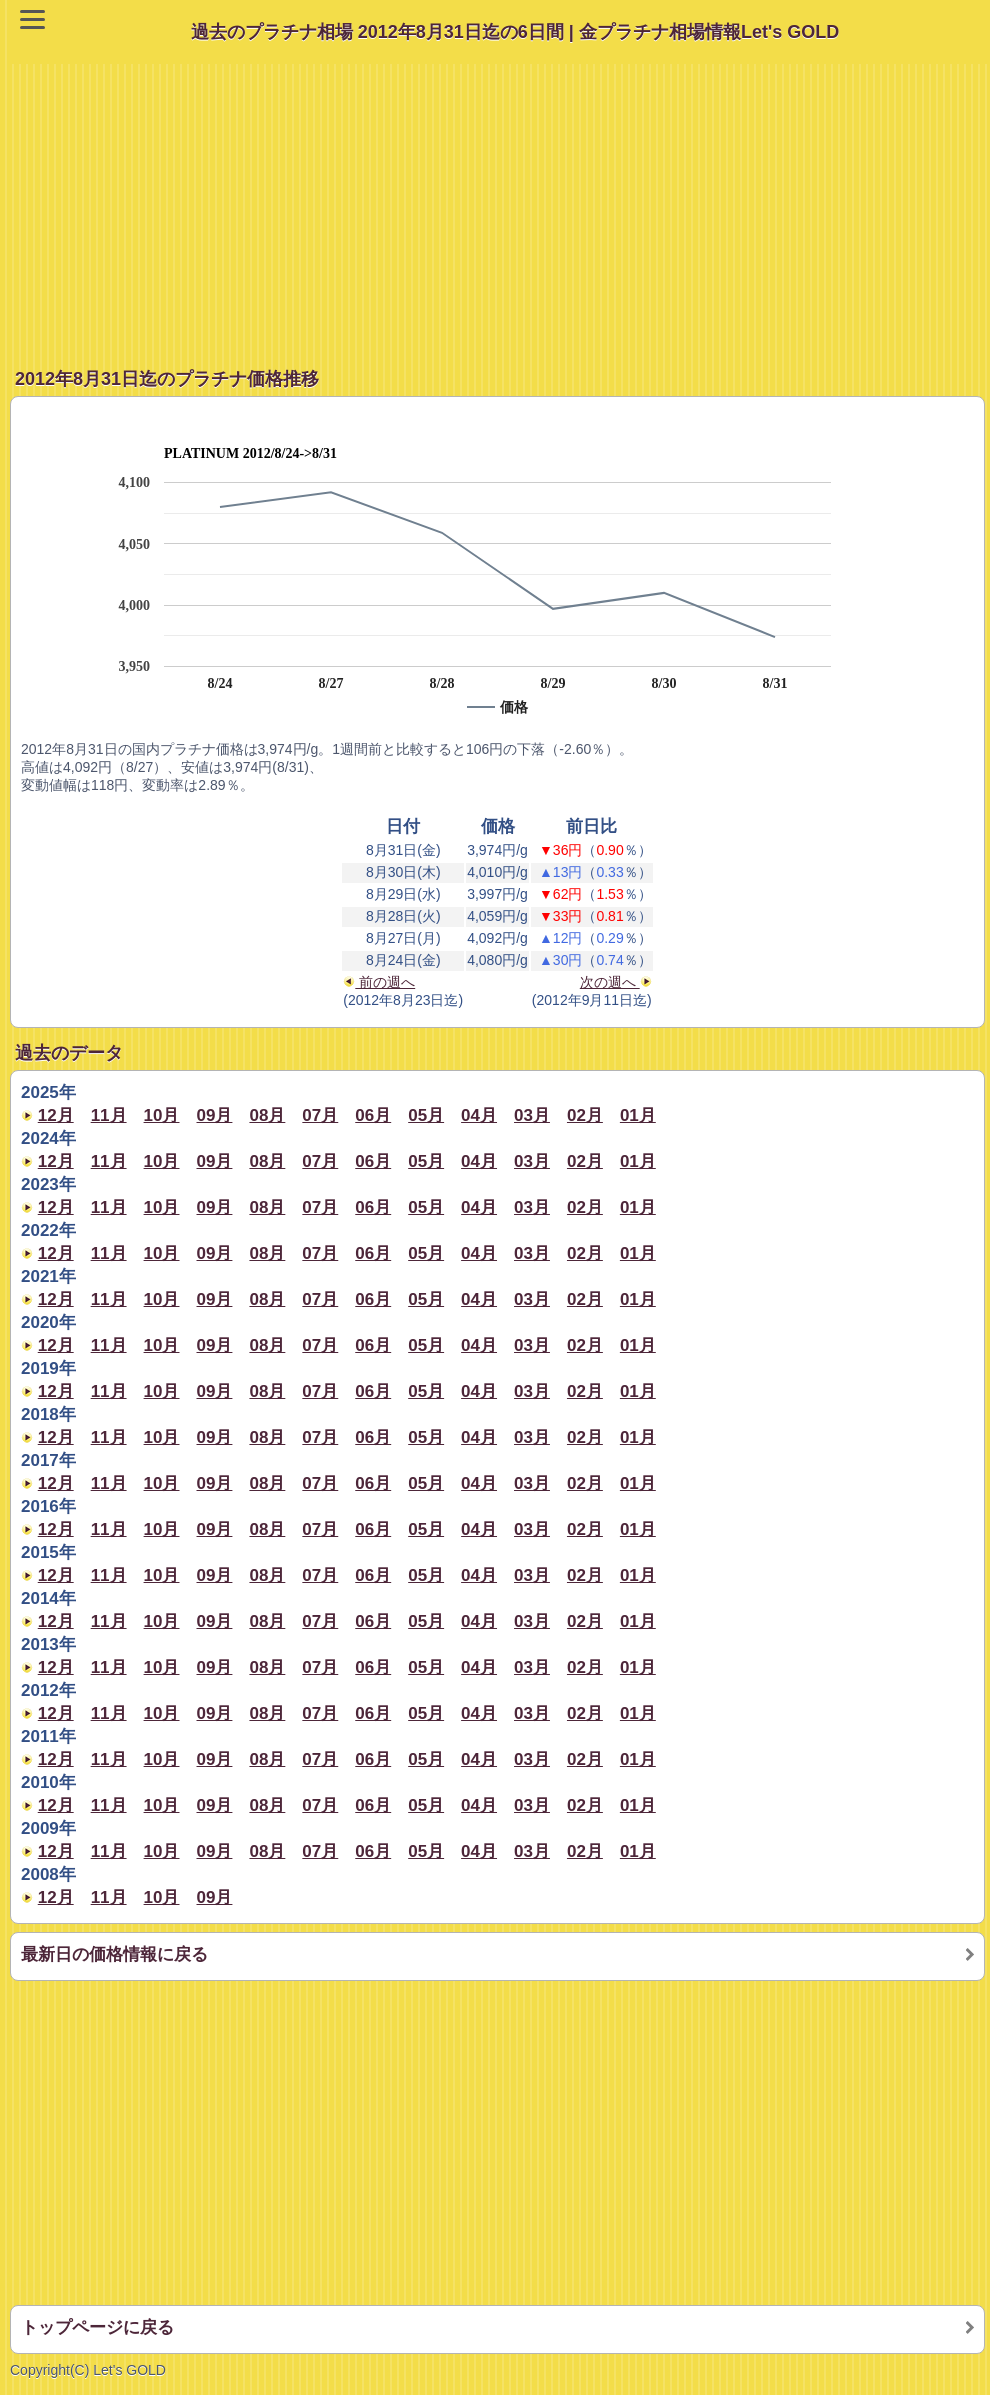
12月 (56, 1115)
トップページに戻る (97, 2327)
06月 (373, 1115)
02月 (585, 1115)
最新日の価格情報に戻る (114, 1954)
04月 (479, 1115)
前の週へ (379, 982)
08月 (267, 1115)
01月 (638, 1115)
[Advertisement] (500, 204)
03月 (532, 1115)
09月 (215, 1115)
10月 (162, 1115)
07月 (320, 1115)
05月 (426, 1115)
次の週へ (616, 982)
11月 (109, 1115)
